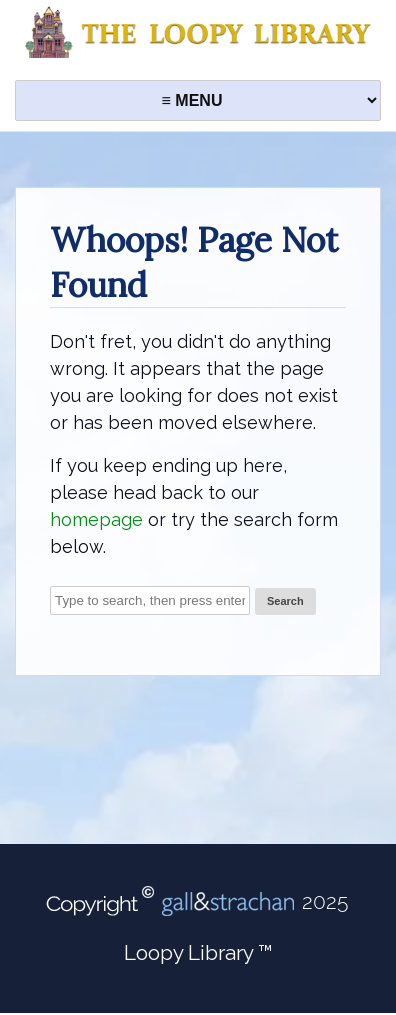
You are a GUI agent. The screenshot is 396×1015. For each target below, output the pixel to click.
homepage (96, 519)
